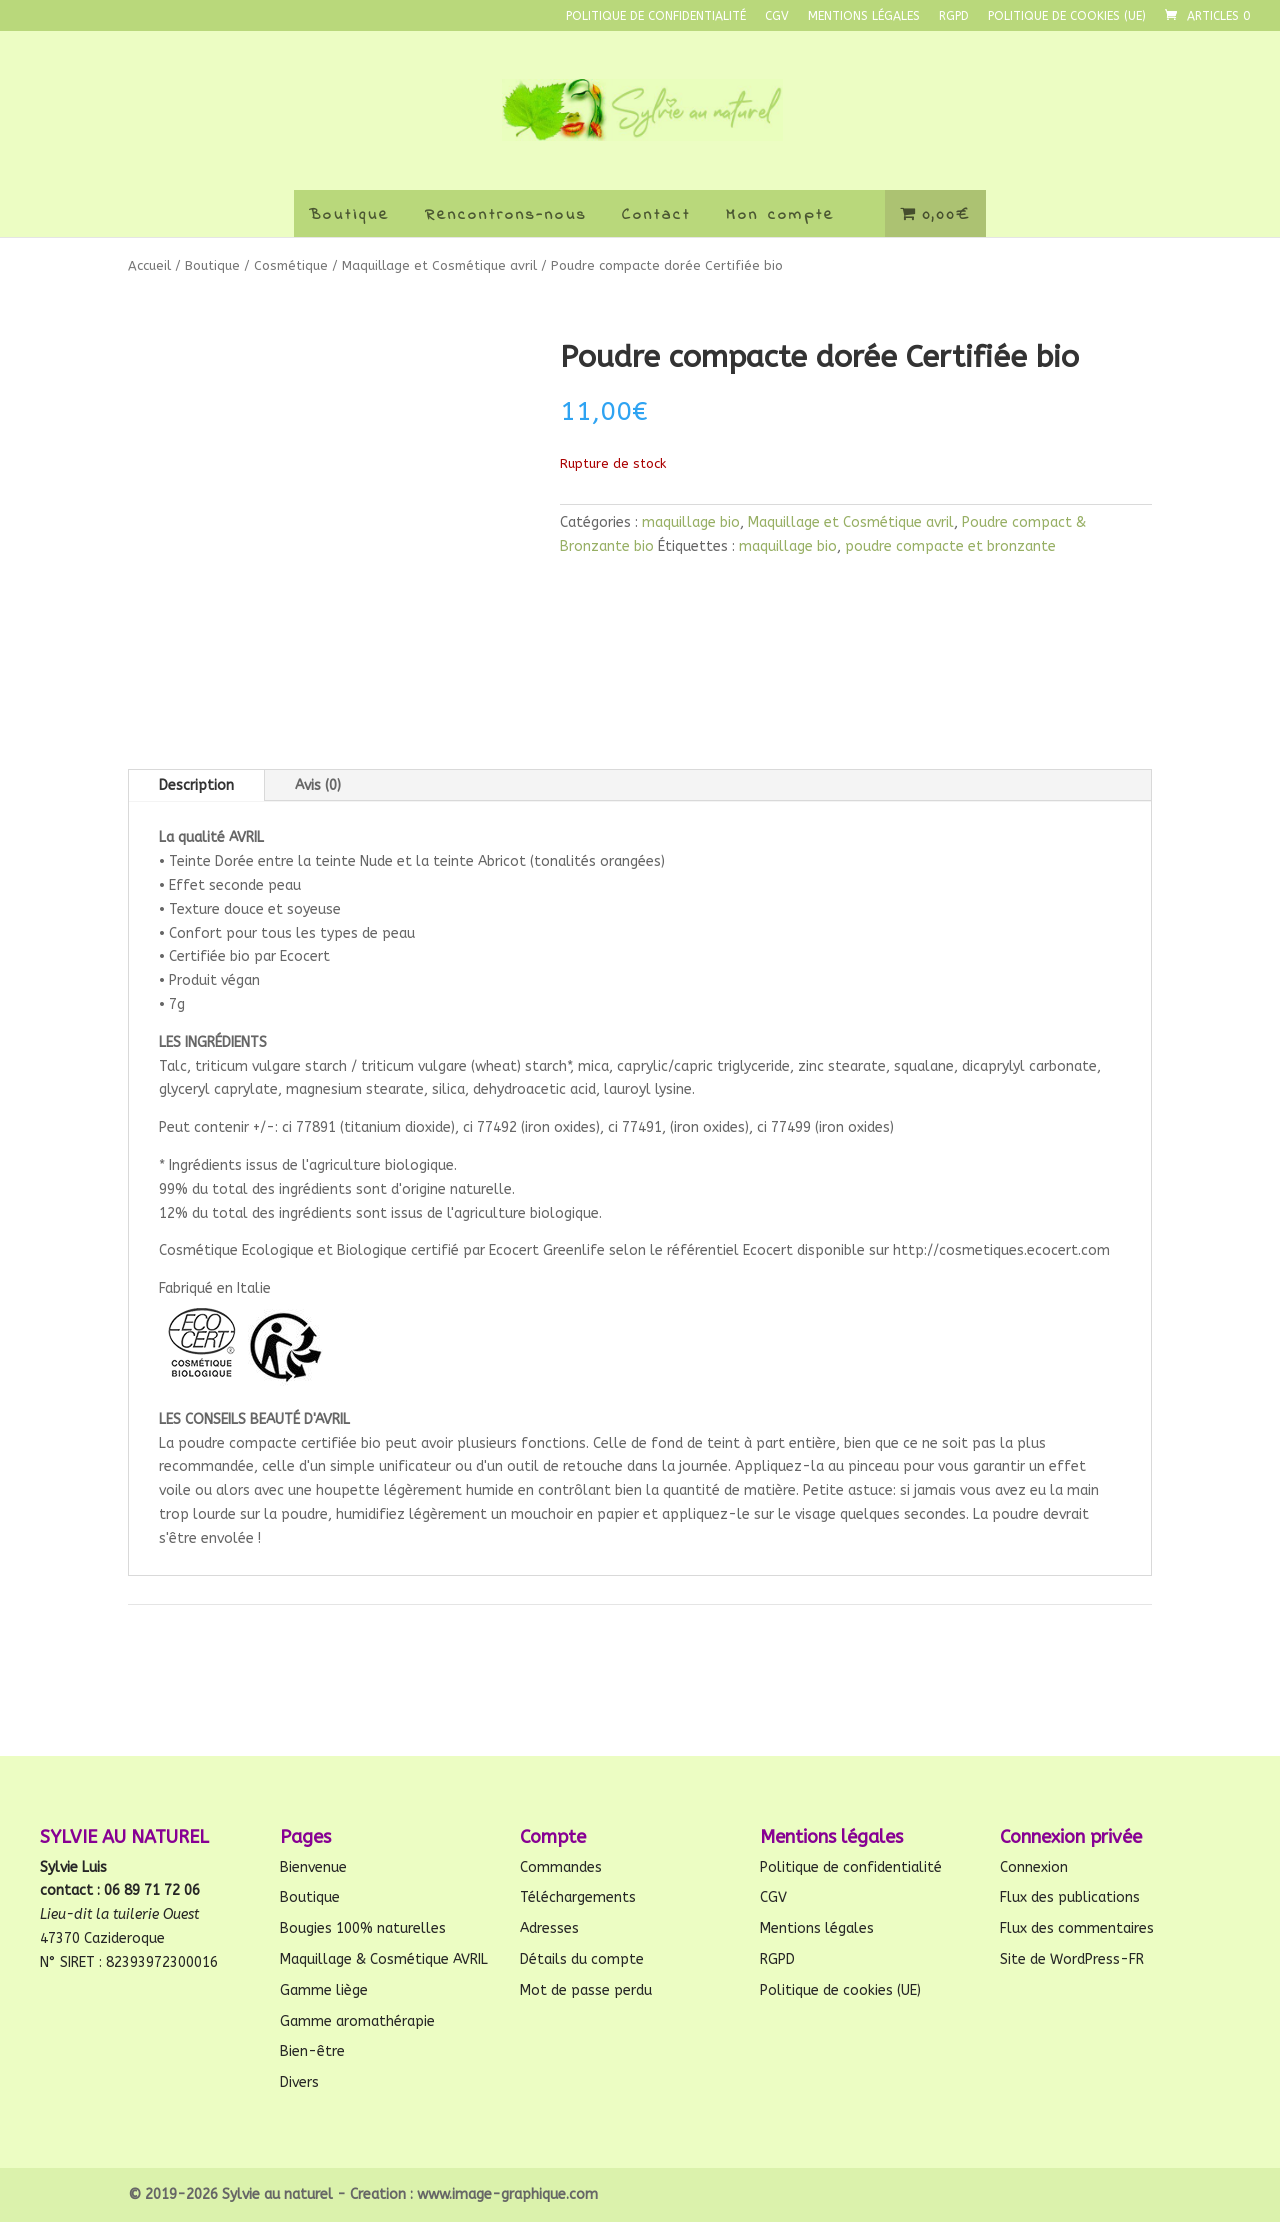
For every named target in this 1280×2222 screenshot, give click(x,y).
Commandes (561, 1867)
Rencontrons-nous (506, 215)
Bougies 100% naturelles (363, 1928)
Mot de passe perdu (586, 1990)
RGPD (954, 16)
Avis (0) (318, 785)
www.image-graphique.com (507, 2194)
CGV (777, 16)
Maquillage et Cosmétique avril (439, 265)
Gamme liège (324, 1990)
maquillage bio (691, 522)
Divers (299, 2082)
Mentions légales (864, 16)
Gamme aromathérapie (357, 2021)
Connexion (1034, 1867)
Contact (656, 215)
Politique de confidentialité (656, 16)
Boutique (349, 215)
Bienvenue (313, 1867)
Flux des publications (1070, 1897)
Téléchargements (578, 1897)
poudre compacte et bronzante (950, 546)
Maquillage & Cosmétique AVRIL (384, 1959)
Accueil (149, 265)
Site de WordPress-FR (1072, 1959)
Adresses (549, 1928)
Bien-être (312, 2051)
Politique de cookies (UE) (1067, 16)
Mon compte (780, 215)
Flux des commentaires (1077, 1928)
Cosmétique (291, 265)
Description (196, 785)
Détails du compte (582, 1959)
